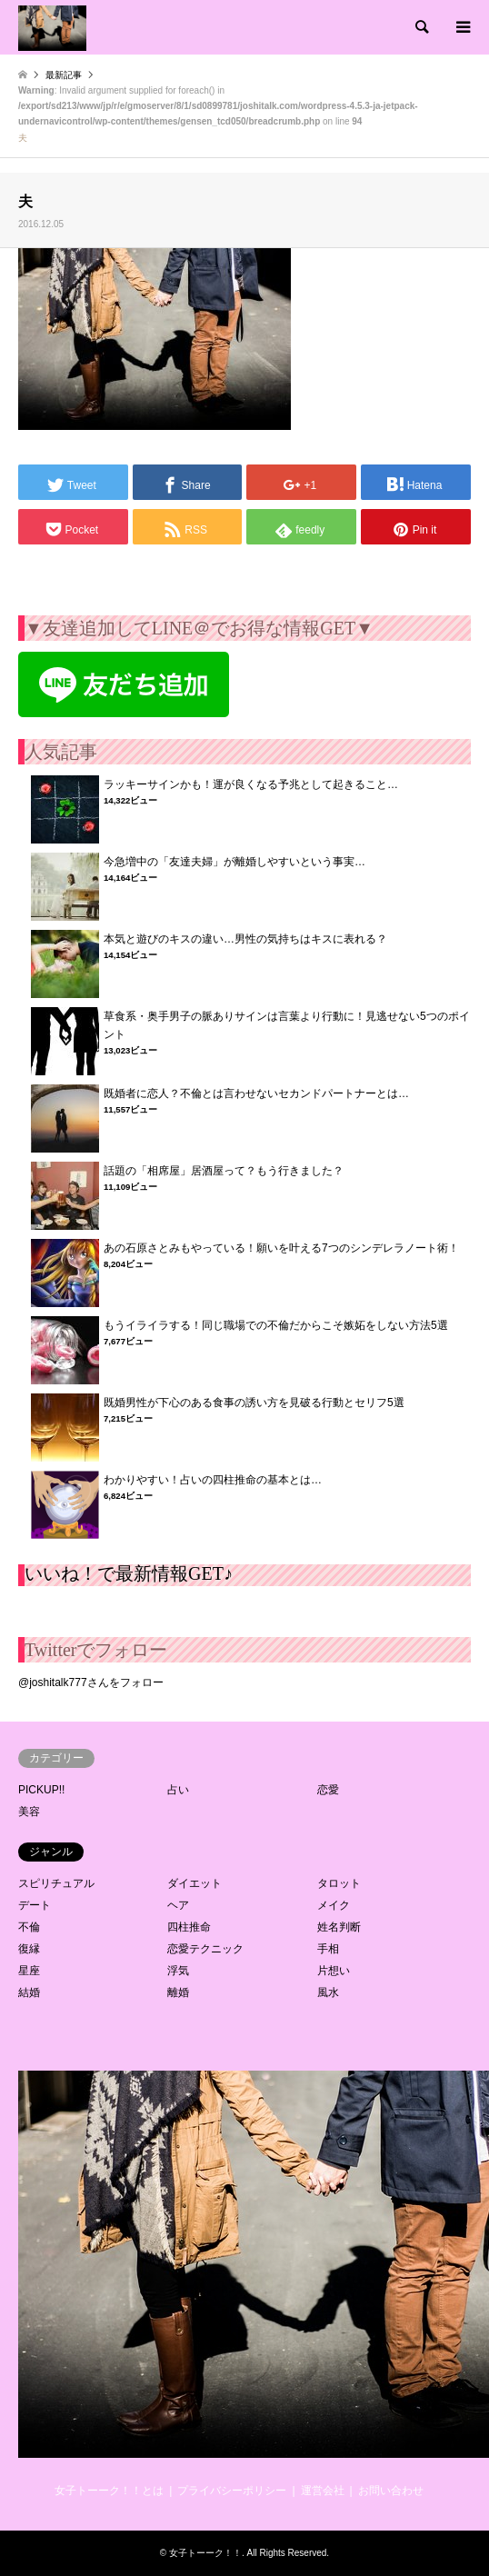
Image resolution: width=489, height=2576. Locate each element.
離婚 (178, 1992)
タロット (339, 1883)
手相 (328, 1948)
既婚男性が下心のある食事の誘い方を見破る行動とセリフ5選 (254, 1402)
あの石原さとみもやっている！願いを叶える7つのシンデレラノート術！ (281, 1248)
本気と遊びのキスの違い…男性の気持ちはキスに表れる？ (245, 939)
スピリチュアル (56, 1883)
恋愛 (328, 1789)
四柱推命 (189, 1927)
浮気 (178, 1970)
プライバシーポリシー (231, 2490)
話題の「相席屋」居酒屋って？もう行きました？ (224, 1170)
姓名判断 (339, 1927)
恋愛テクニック (205, 1948)
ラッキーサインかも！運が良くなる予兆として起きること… (251, 784)
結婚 (29, 1992)
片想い (333, 1970)
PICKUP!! (41, 1789)
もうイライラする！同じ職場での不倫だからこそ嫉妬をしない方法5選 (276, 1325)
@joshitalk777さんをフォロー (91, 1682)
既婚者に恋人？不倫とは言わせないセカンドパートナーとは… (256, 1093)
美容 (29, 1811)
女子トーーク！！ (205, 2553)
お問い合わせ (391, 2490)
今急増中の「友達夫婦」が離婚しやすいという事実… (234, 861)
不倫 (29, 1927)
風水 (328, 1992)
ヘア (178, 1905)
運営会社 (322, 2490)
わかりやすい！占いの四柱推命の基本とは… (213, 1479)
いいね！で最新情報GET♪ (129, 1573)
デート (34, 1905)
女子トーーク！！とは (109, 2490)
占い (178, 1789)
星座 (29, 1970)
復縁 (29, 1948)
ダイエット (194, 1883)
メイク (333, 1905)
